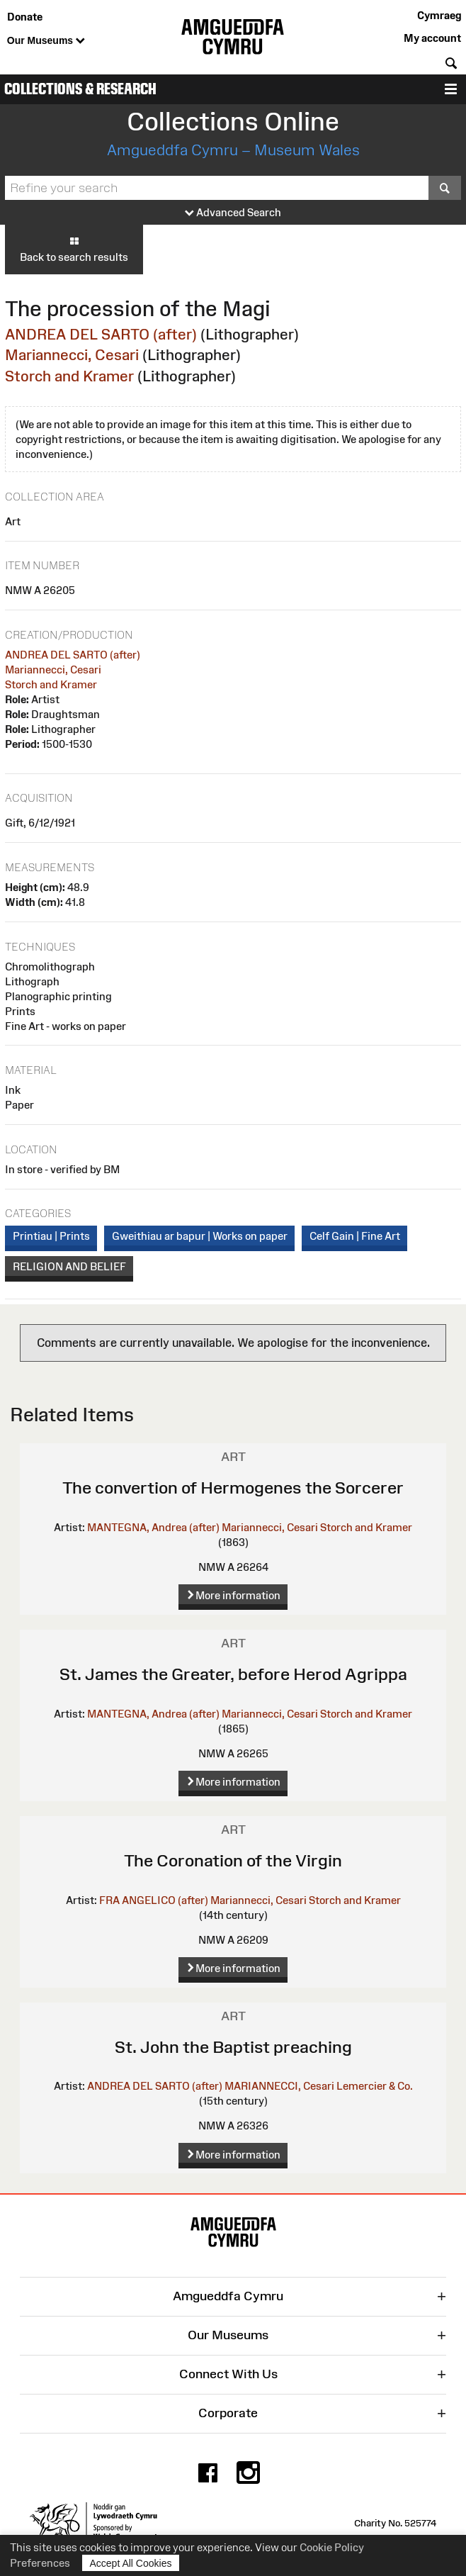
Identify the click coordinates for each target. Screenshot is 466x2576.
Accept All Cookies (131, 2563)
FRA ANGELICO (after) (153, 1900)
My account (432, 38)
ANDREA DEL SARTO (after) (101, 334)
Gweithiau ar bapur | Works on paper (200, 1236)
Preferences (40, 2563)
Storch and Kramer (69, 376)
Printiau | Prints (51, 1236)
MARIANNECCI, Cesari (279, 2086)
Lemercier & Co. (374, 2086)
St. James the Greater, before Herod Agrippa (233, 1674)
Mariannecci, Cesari (72, 355)
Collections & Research (80, 89)
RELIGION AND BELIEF (69, 1266)
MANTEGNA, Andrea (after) (153, 1527)
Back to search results (74, 249)
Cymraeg (439, 15)
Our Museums (46, 41)
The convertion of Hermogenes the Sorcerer (233, 1487)
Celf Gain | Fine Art (354, 1236)
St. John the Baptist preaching (233, 2046)
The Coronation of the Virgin (233, 1860)
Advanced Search (233, 213)
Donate (24, 17)
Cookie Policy (332, 2547)
